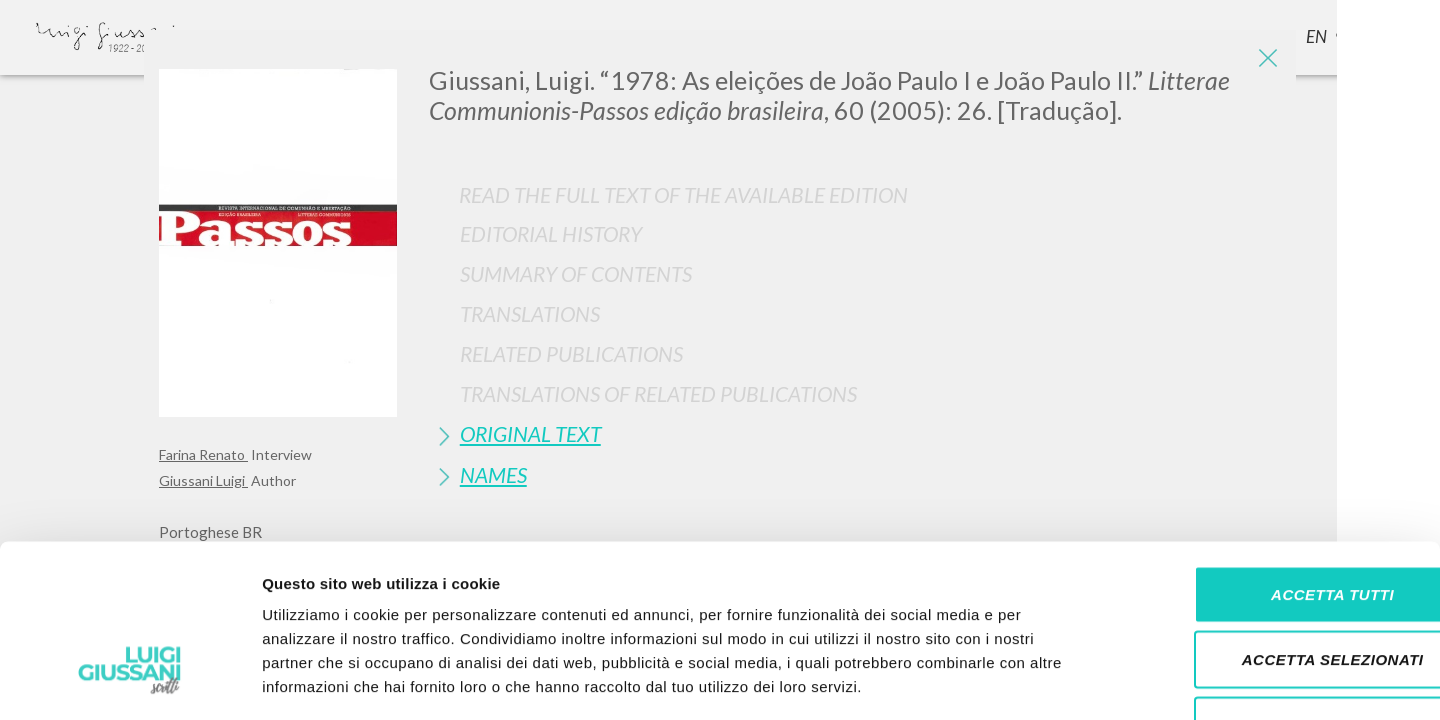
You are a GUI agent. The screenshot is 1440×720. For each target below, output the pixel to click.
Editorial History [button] (551, 233)
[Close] (1266, 60)
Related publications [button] (571, 353)
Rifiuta (1273, 588)
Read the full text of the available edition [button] (683, 194)
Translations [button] (530, 313)
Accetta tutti (1272, 457)
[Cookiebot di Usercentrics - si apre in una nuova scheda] (129, 681)
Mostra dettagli (1052, 680)
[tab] (855, 233)
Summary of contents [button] (576, 273)
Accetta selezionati (1273, 523)
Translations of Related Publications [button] (658, 393)
